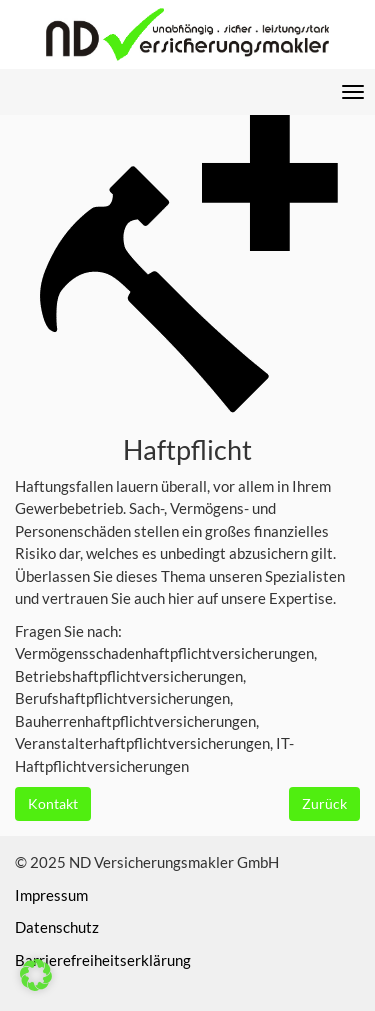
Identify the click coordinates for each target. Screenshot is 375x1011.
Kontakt (53, 803)
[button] (36, 975)
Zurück (324, 803)
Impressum (51, 895)
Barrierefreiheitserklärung (103, 960)
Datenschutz (57, 927)
